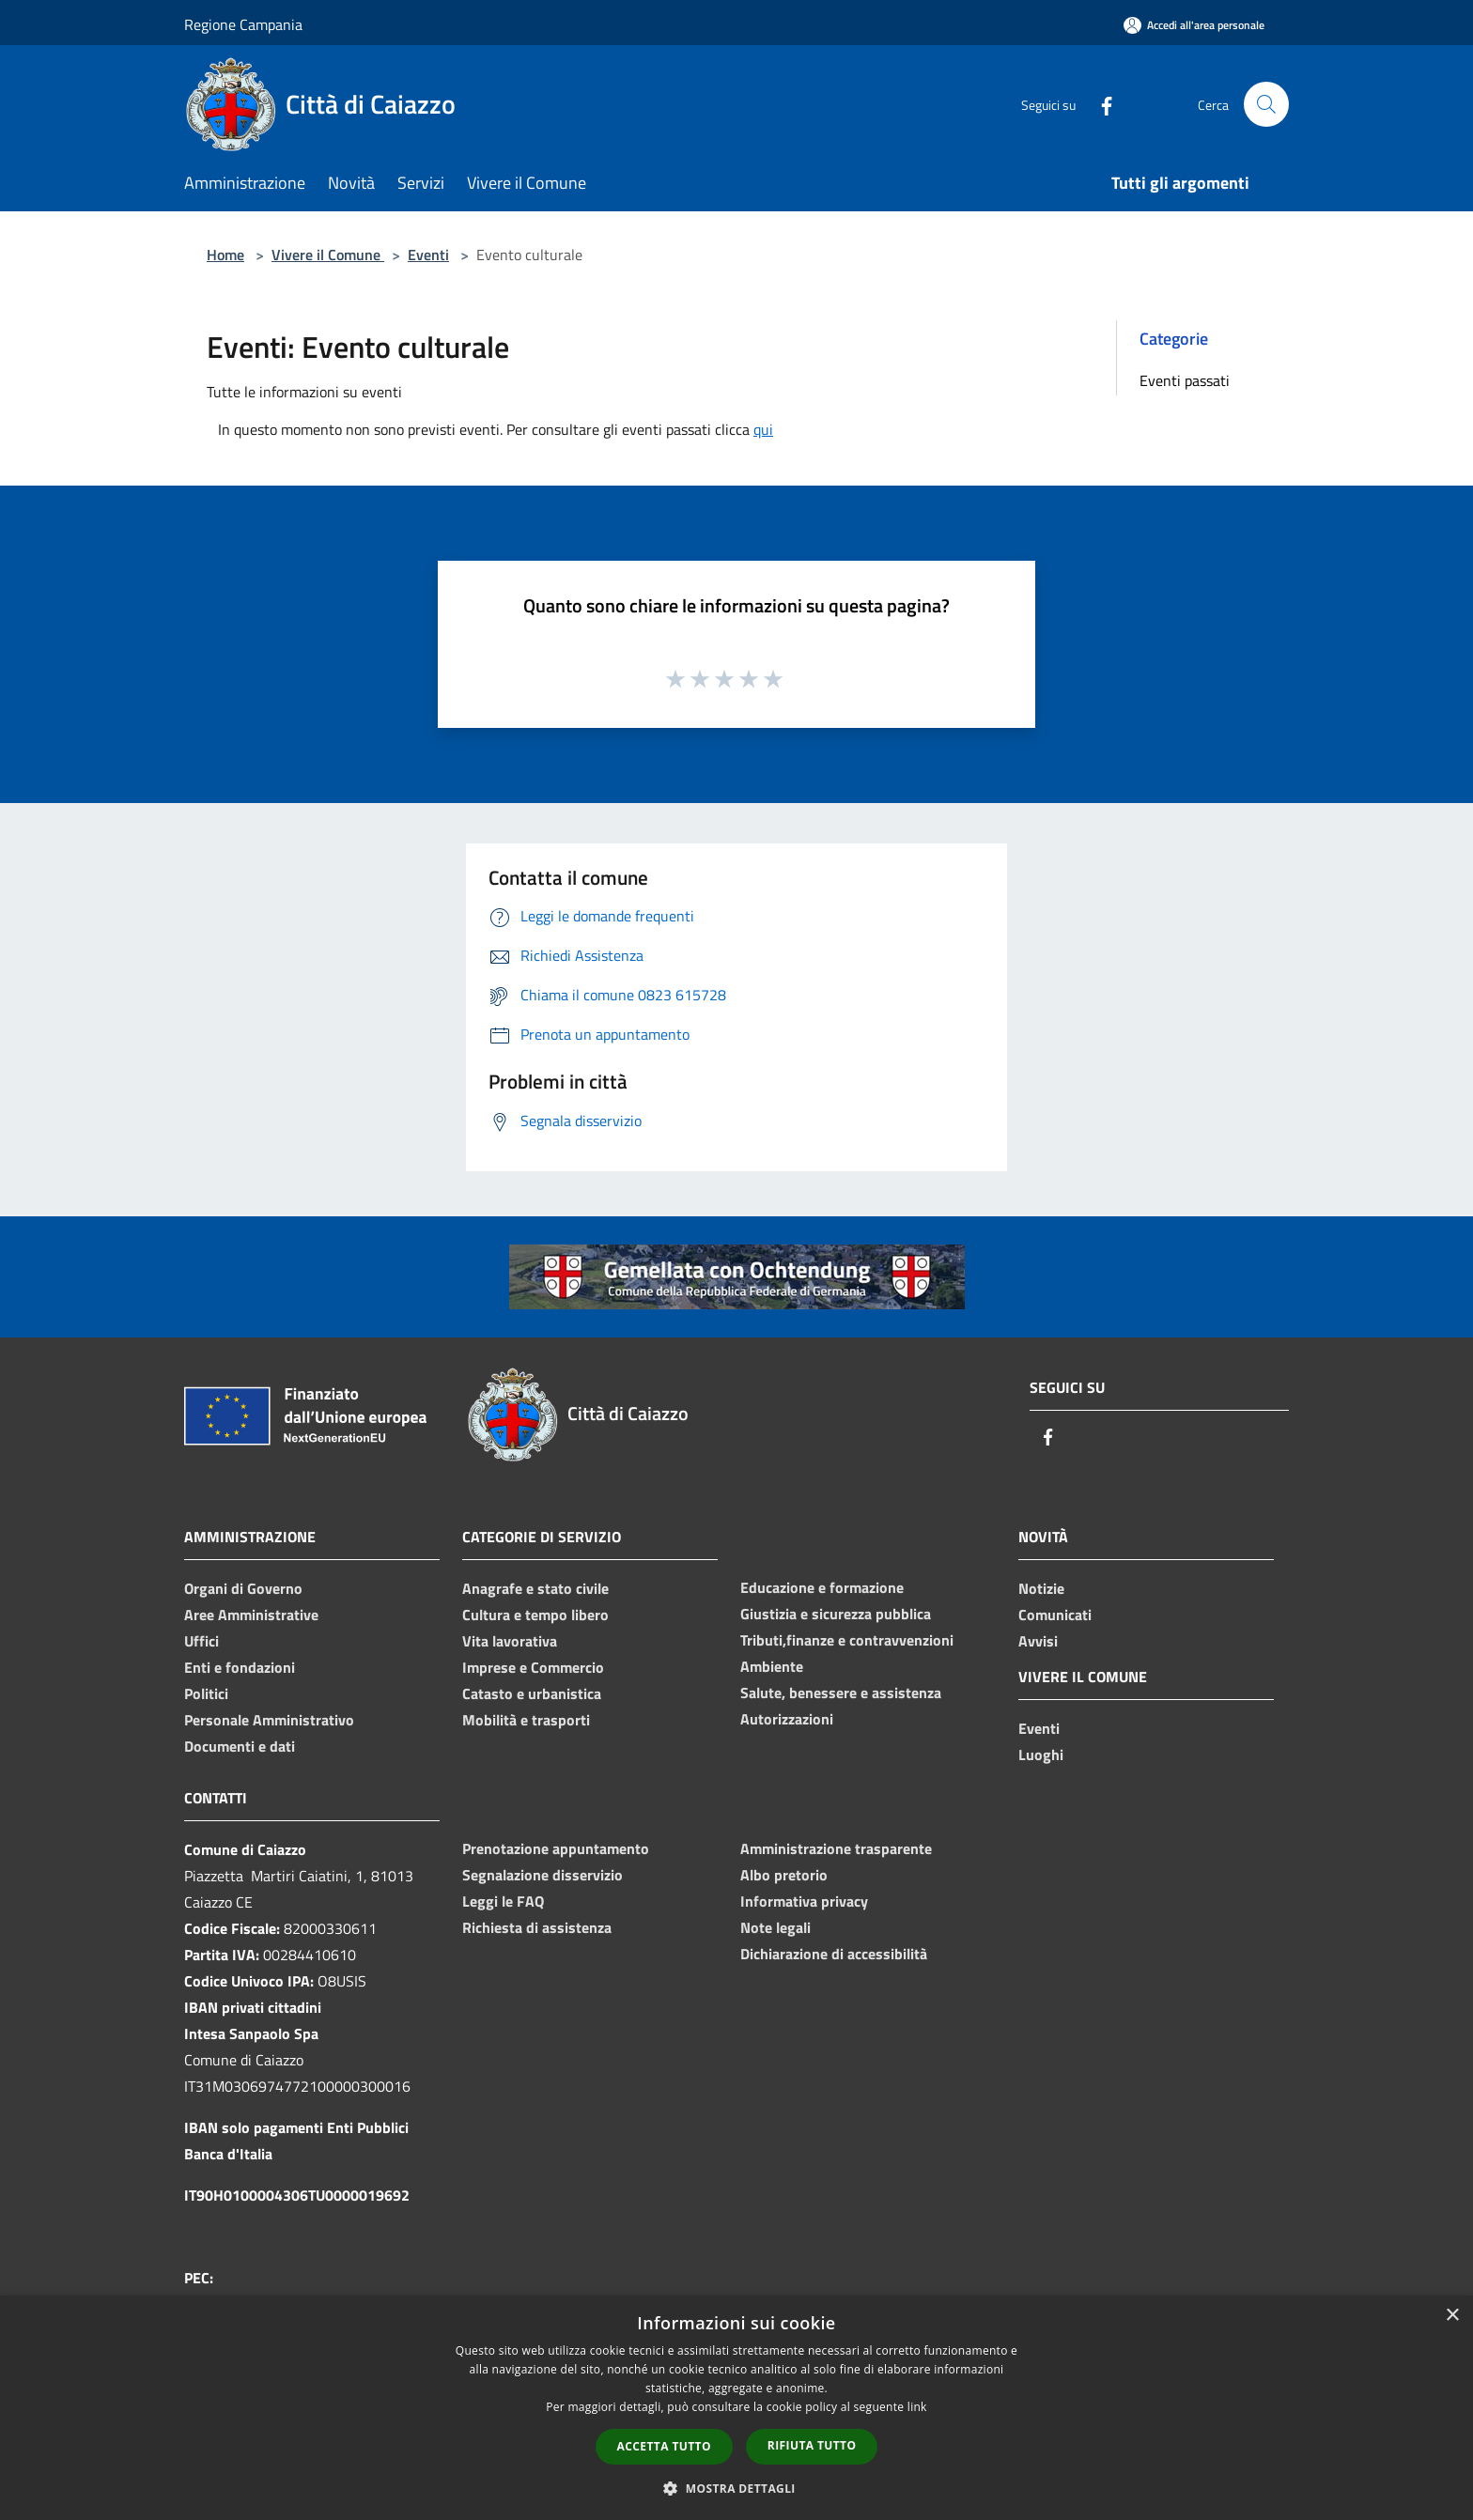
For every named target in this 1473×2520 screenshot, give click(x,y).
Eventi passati (1185, 380)
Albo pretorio (784, 1874)
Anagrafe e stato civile (535, 1588)
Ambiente (771, 1666)
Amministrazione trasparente (836, 1848)
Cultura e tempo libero (535, 1614)
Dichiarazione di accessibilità (833, 1953)
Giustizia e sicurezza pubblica (835, 1613)
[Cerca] (1266, 104)
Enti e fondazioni (239, 1667)
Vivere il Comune (327, 254)
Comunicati (1055, 1614)
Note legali (775, 1927)
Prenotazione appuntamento (555, 1848)
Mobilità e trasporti (526, 1719)
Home (225, 254)
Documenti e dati (239, 1746)
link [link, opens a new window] (917, 2407)
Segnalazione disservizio (542, 1874)
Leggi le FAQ (503, 1901)
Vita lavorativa (509, 1641)
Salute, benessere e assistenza (840, 1692)
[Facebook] (1099, 103)
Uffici (201, 1641)
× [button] (1452, 2316)
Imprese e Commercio (533, 1667)
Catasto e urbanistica (531, 1693)
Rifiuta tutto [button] (812, 2445)
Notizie (1041, 1588)
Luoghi (1040, 1754)
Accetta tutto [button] (664, 2446)
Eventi (428, 254)
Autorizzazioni (786, 1719)
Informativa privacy (804, 1901)
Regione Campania (243, 24)
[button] (736, 2488)
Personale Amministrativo (269, 1719)
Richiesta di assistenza (537, 1927)
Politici (206, 1693)
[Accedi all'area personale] (1194, 25)
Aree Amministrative (251, 1614)
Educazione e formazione (822, 1587)
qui (763, 429)
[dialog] (736, 2408)
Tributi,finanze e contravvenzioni (847, 1640)
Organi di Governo (243, 1588)
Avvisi (1038, 1641)
